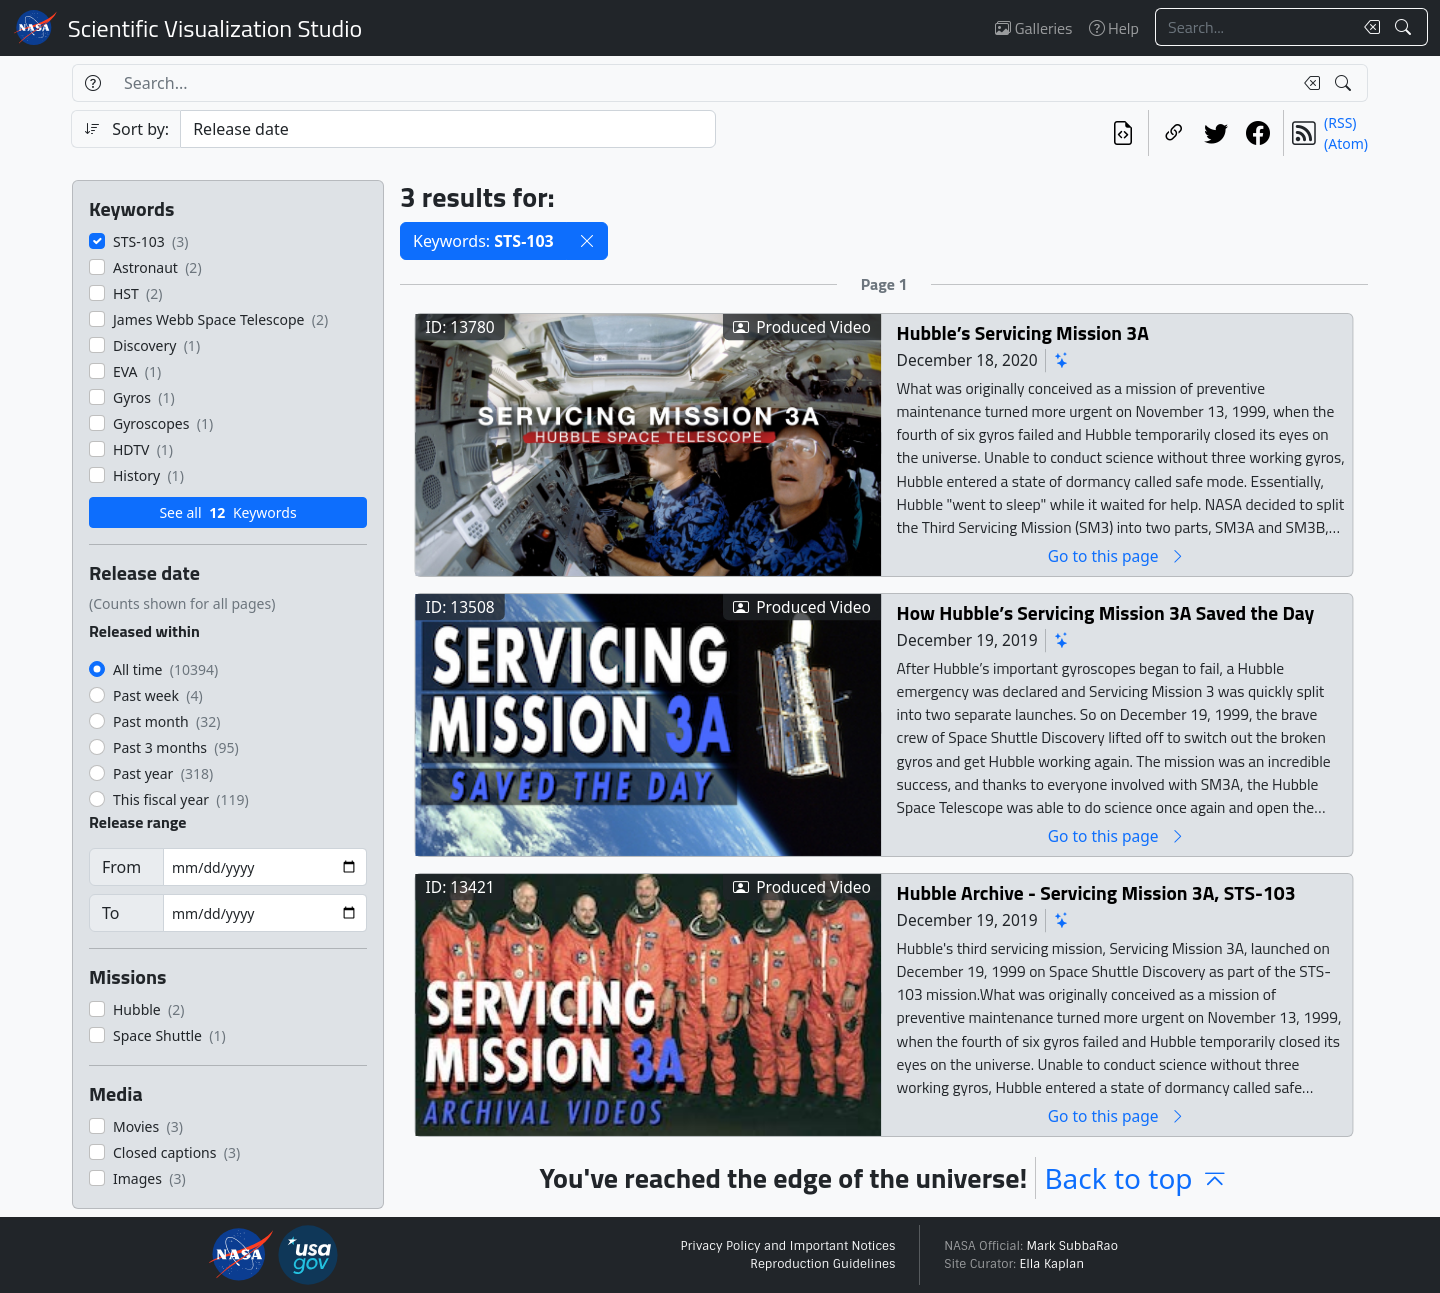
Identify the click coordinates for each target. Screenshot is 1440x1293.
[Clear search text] (1368, 27)
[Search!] (1405, 27)
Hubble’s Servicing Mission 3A (1023, 332)
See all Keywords (227, 512)
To (110, 913)
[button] (587, 241)
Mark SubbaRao (1072, 1246)
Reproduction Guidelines (822, 1264)
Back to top (1136, 1178)
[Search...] (1254, 27)
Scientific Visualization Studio (215, 28)
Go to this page (1117, 555)
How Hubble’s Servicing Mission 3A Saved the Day (1106, 612)
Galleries (1033, 28)
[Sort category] (448, 129)
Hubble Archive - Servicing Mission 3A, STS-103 (1096, 892)
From (121, 867)
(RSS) (1340, 122)
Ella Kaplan (1052, 1264)
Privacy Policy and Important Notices (787, 1246)
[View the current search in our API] (1123, 133)
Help (1114, 28)
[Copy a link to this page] (1174, 133)
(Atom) (1346, 143)
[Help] (92, 83)
